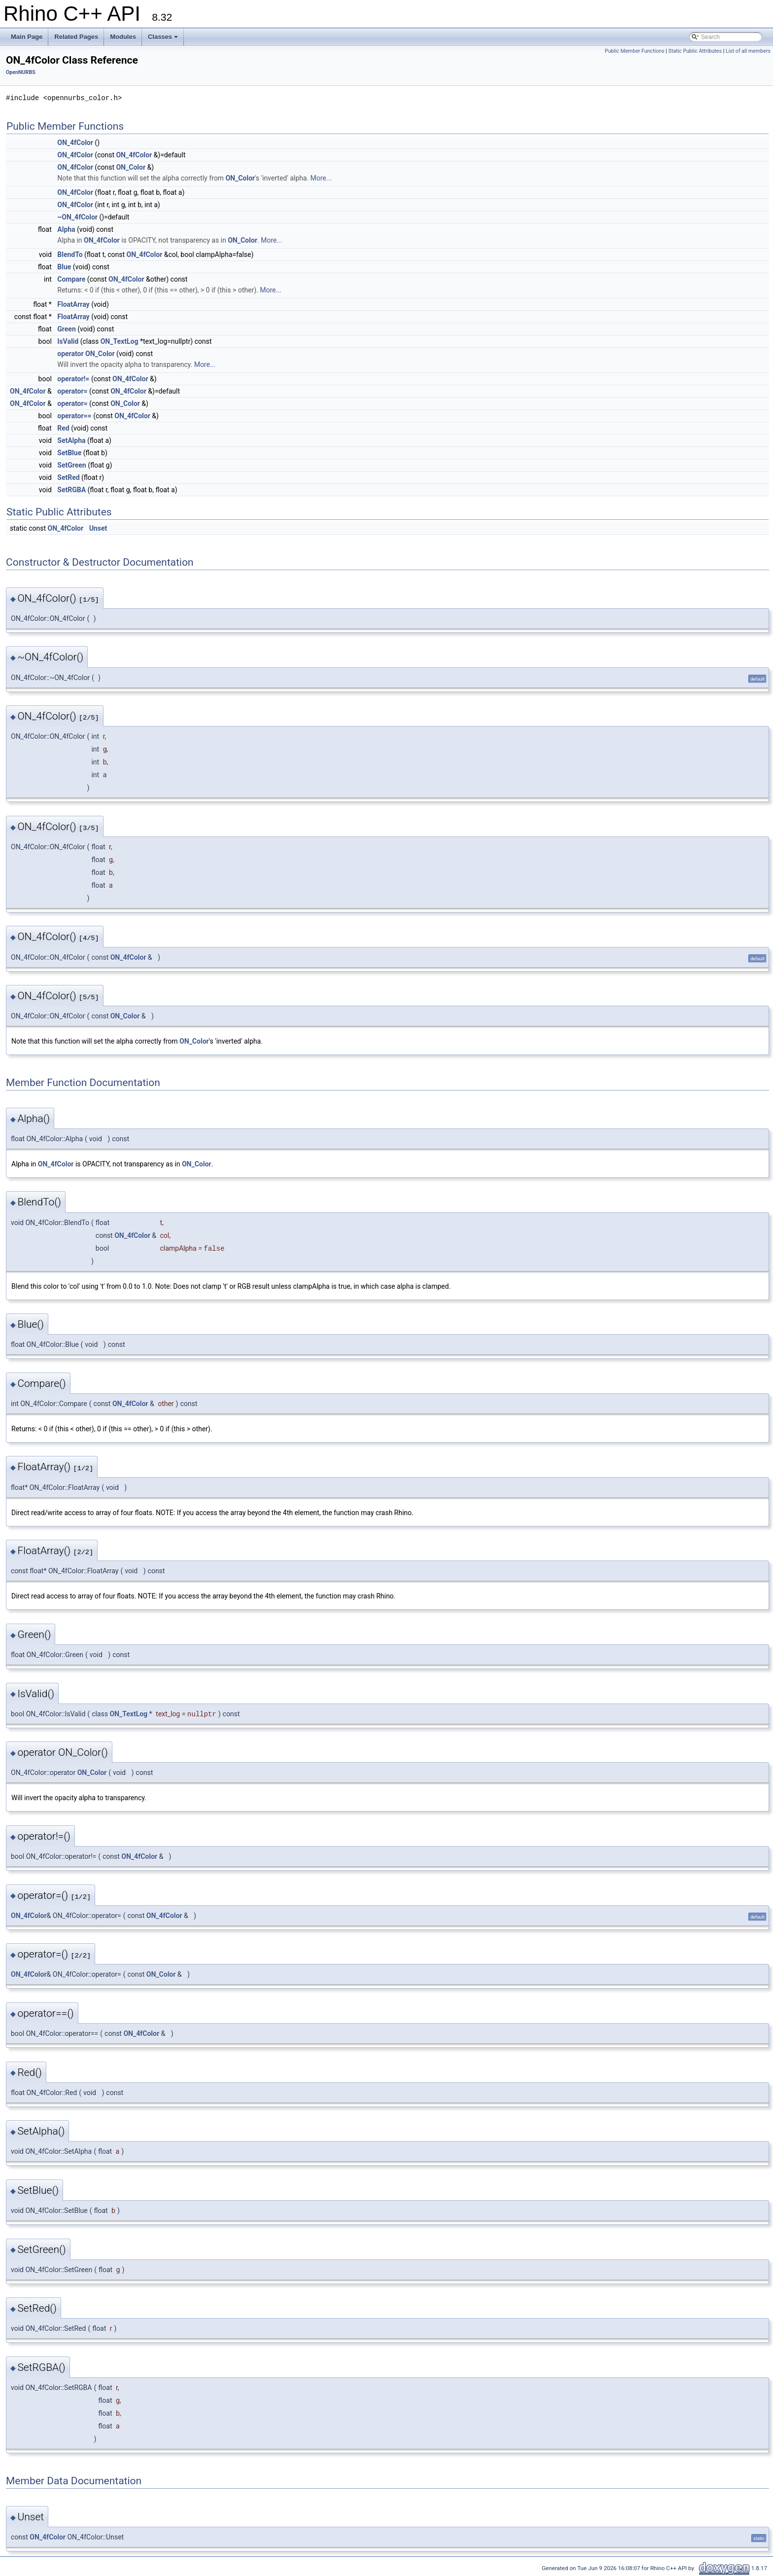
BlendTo (69, 254)
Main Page (26, 36)
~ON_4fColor (77, 217)
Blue (64, 267)
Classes (163, 36)
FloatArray (73, 304)
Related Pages (76, 36)
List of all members (748, 51)
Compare (71, 279)
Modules (123, 36)
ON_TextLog (120, 341)
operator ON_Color (85, 354)
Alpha (66, 229)
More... (321, 178)
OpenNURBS (20, 72)
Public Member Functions (635, 51)
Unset (98, 528)
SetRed (68, 477)
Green (66, 329)
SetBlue (69, 453)
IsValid (67, 341)
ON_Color (130, 167)
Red (63, 428)
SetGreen (71, 465)
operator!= (73, 379)
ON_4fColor (75, 142)
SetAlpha (71, 440)
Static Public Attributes (695, 51)
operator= (72, 391)
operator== (74, 416)
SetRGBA (71, 490)
